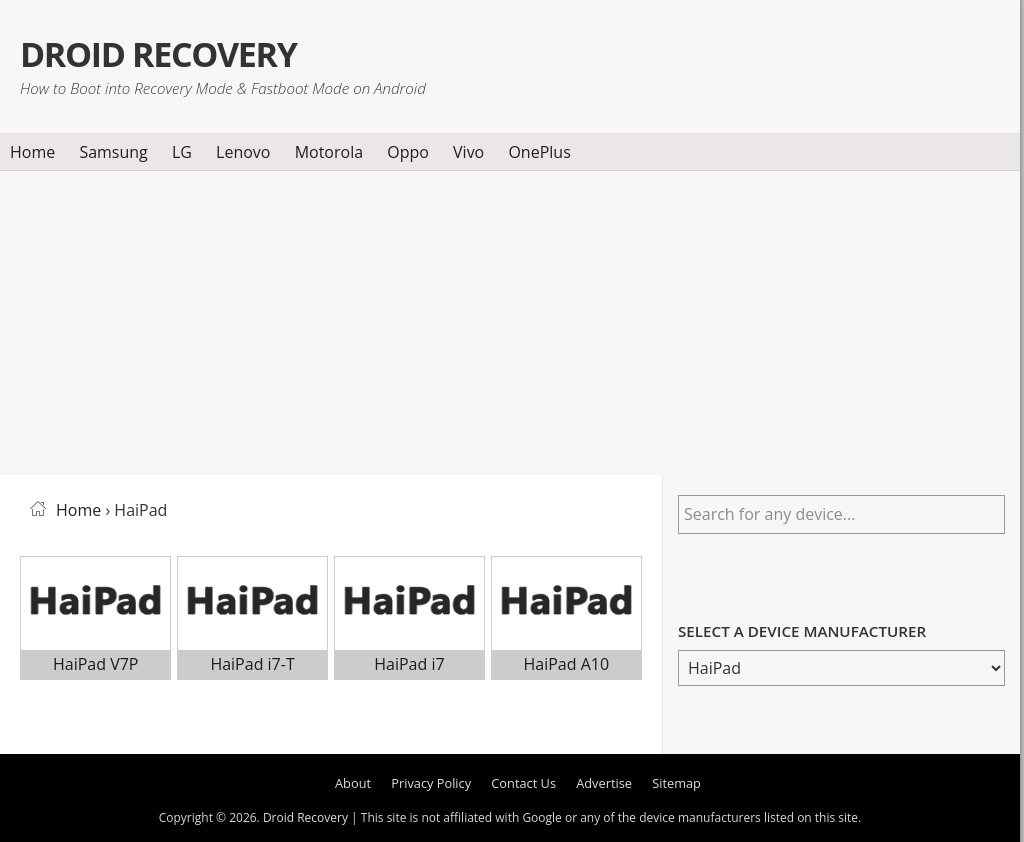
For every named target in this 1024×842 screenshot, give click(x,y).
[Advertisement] (510, 319)
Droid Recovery (173, 52)
